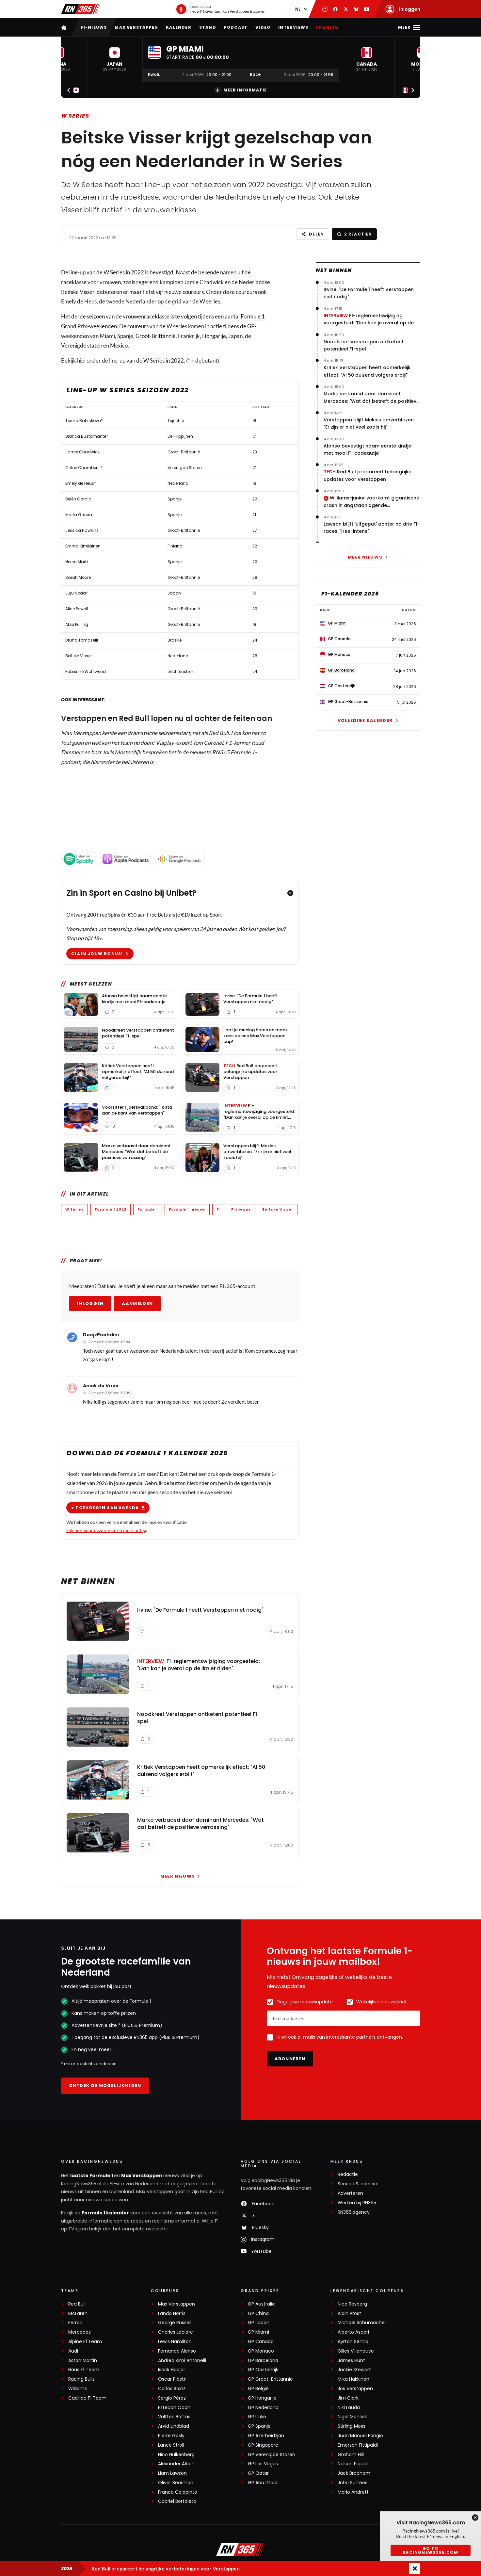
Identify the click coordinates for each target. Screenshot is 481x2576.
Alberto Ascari (353, 2332)
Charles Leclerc (175, 2332)
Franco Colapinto (177, 2492)
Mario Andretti (354, 2492)
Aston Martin (82, 2360)
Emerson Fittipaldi (358, 2445)
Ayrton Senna (353, 2341)
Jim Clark (348, 2398)
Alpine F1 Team (85, 2341)
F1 (218, 1209)
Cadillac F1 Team (87, 2398)
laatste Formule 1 (92, 2175)
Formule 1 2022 (110, 1209)
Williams (77, 2388)
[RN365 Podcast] (220, 9)
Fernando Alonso (177, 2351)
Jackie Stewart (354, 2369)
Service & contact (358, 2184)
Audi (73, 2351)
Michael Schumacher (362, 2322)
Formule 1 (253, 316)
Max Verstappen (136, 27)
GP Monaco (261, 2351)
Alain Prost (349, 2313)
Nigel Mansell (352, 2417)
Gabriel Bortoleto (177, 2501)
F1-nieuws (94, 27)
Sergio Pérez (172, 2398)
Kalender (178, 27)
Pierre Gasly (171, 2435)
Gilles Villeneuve (356, 2351)
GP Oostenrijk (263, 2369)
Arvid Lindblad (173, 2426)
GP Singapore (263, 2445)
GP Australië (261, 2304)
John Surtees (352, 2483)
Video (262, 27)
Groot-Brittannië (156, 336)
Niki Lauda (349, 2407)
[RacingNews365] (240, 2550)
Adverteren (350, 2193)
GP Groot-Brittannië (270, 2379)
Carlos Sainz (171, 2388)
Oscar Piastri (172, 2379)
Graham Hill (351, 2454)
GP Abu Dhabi (263, 2483)
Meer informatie (240, 90)
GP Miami (258, 2332)
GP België (258, 2388)
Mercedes (79, 2332)
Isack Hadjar (171, 2369)
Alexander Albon (176, 2464)
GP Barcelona (263, 2360)
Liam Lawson (172, 2473)
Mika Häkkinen (353, 2379)
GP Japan (258, 2322)
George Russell (174, 2322)
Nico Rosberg (352, 2304)
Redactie (348, 2174)
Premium (327, 27)
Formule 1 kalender (105, 2212)
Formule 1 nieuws (187, 1209)
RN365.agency (354, 2212)
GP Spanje (259, 2426)
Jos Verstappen (355, 2388)
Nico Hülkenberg (176, 2454)
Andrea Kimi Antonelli (182, 2360)
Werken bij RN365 (357, 2203)
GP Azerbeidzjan (266, 2435)
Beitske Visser (277, 1209)
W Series (75, 116)
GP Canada (261, 2341)
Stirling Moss (351, 2426)
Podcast (236, 27)
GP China (258, 2313)
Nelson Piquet (353, 2464)
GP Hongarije (262, 2398)
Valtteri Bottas (174, 2417)
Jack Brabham (354, 2473)
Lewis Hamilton (175, 2341)
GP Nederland (263, 2407)
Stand (207, 27)
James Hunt (351, 2360)
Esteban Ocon (174, 2407)
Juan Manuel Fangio (360, 2435)
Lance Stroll (171, 2445)
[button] (114, 59)
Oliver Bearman (175, 2483)
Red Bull (77, 2304)
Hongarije (214, 336)
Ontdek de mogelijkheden (105, 2085)
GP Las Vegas (263, 2464)
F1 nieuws (241, 1209)
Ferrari (75, 2322)
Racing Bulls (81, 2379)
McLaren (78, 2313)
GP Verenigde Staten (271, 2454)
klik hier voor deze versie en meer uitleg (106, 1530)
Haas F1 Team (83, 2369)
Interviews (293, 27)
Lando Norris (171, 2313)
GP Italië (257, 2417)
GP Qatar (258, 2473)
